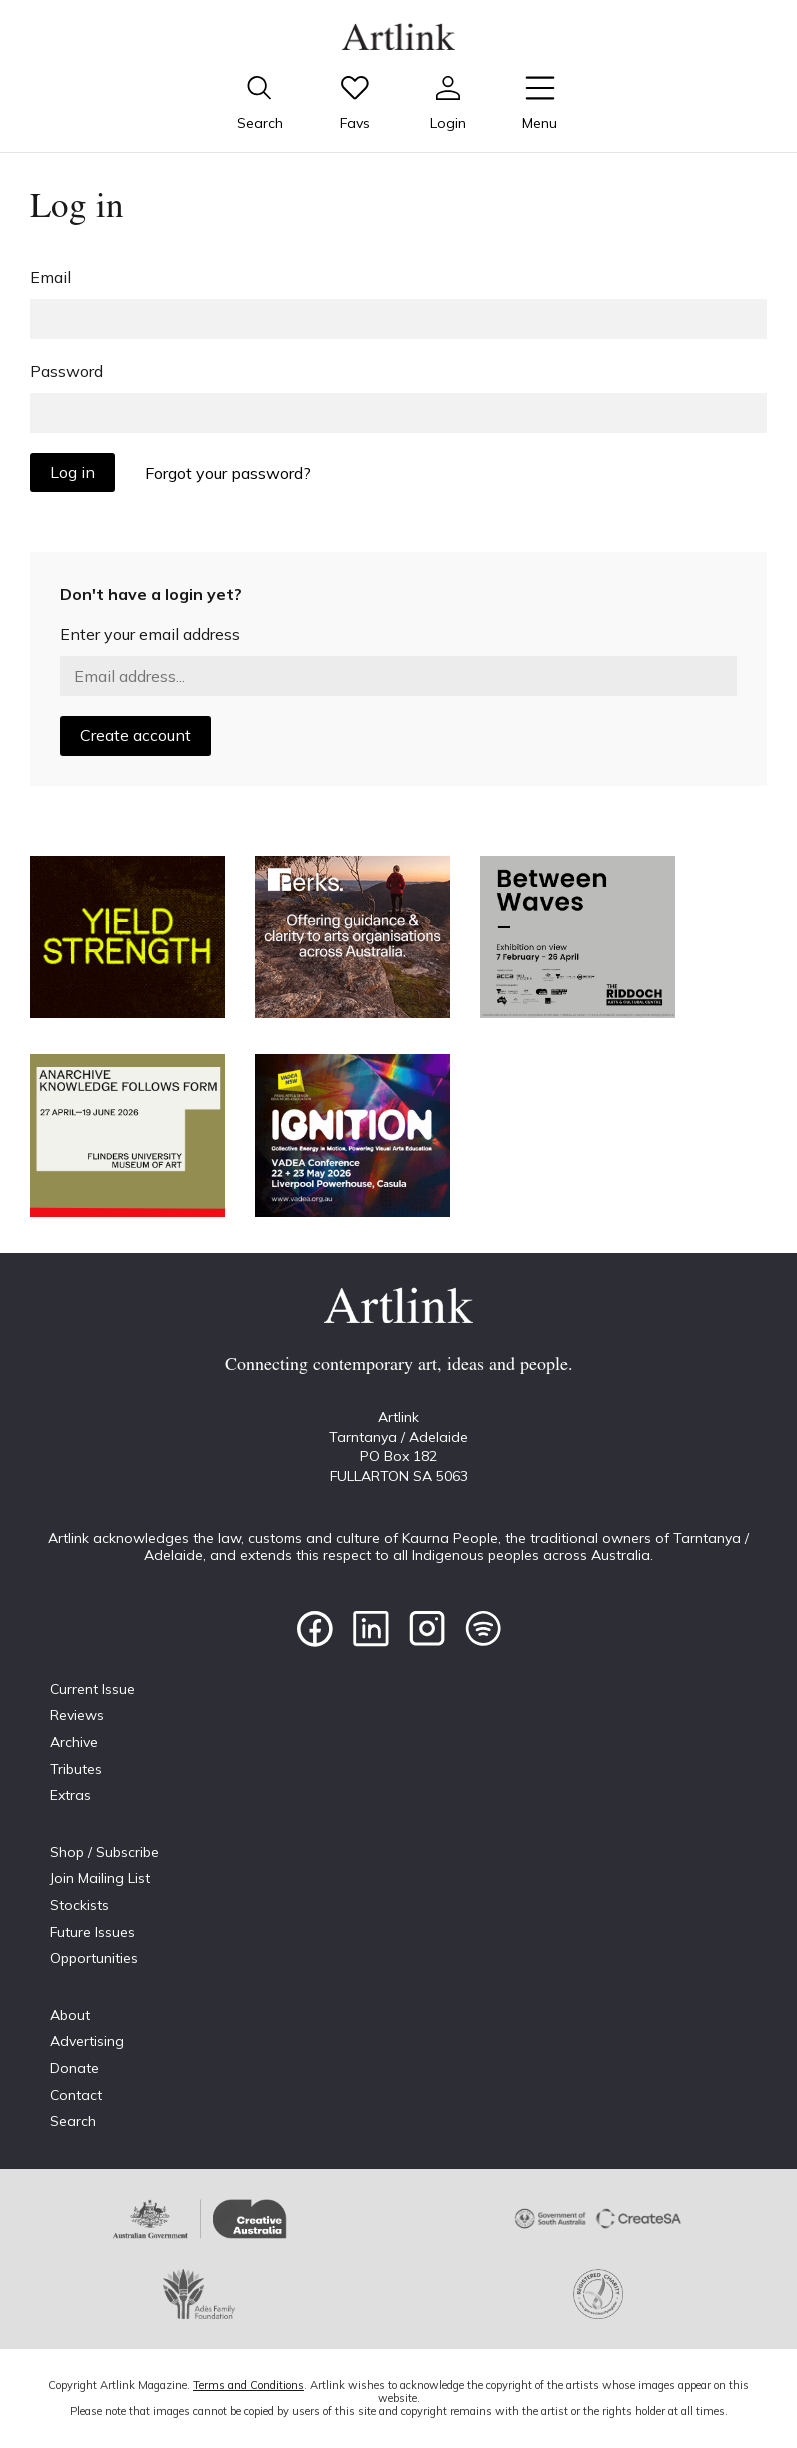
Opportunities (94, 1958)
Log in (72, 472)
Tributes (76, 1769)
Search (73, 2121)
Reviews (77, 1715)
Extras (70, 1795)
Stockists (79, 1905)
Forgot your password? (228, 473)
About (70, 2015)
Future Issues (92, 1932)
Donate (74, 2068)
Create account (135, 735)
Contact (76, 2095)
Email (50, 277)
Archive (74, 1742)
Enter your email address (150, 634)
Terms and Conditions (248, 2385)
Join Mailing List (100, 1878)
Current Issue (92, 1689)
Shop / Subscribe (104, 1852)
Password (66, 371)
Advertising (87, 2041)
